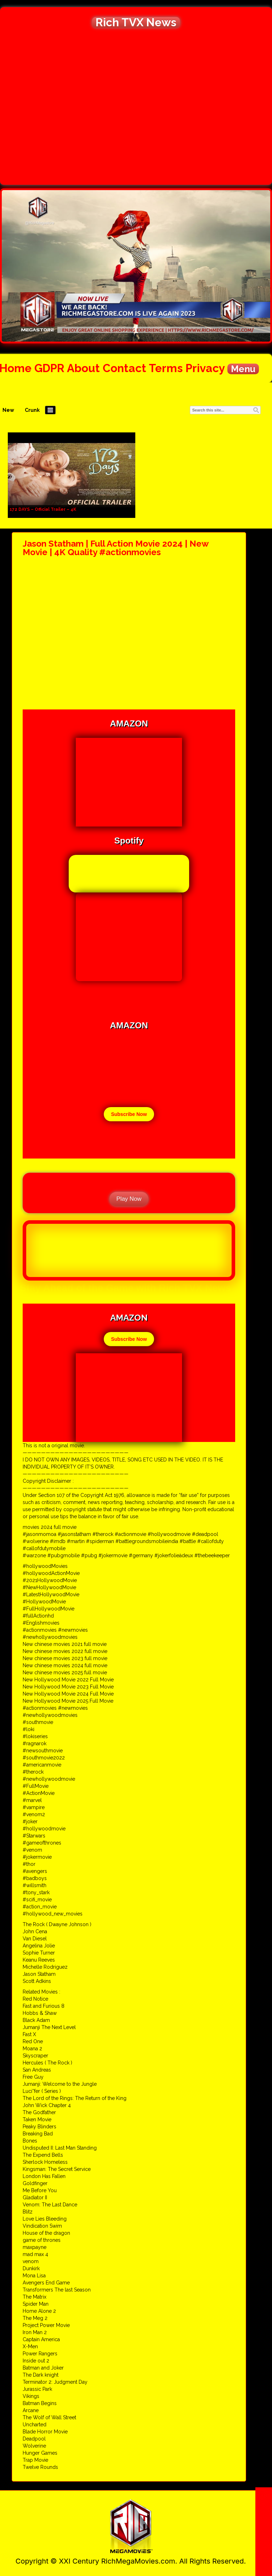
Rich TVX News (136, 22)
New (8, 410)
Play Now (129, 1198)
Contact (124, 368)
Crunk (32, 410)
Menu (243, 369)
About (83, 368)
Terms (166, 368)
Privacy (205, 368)
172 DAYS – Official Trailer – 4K (43, 509)
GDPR (49, 368)
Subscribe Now (129, 1114)
